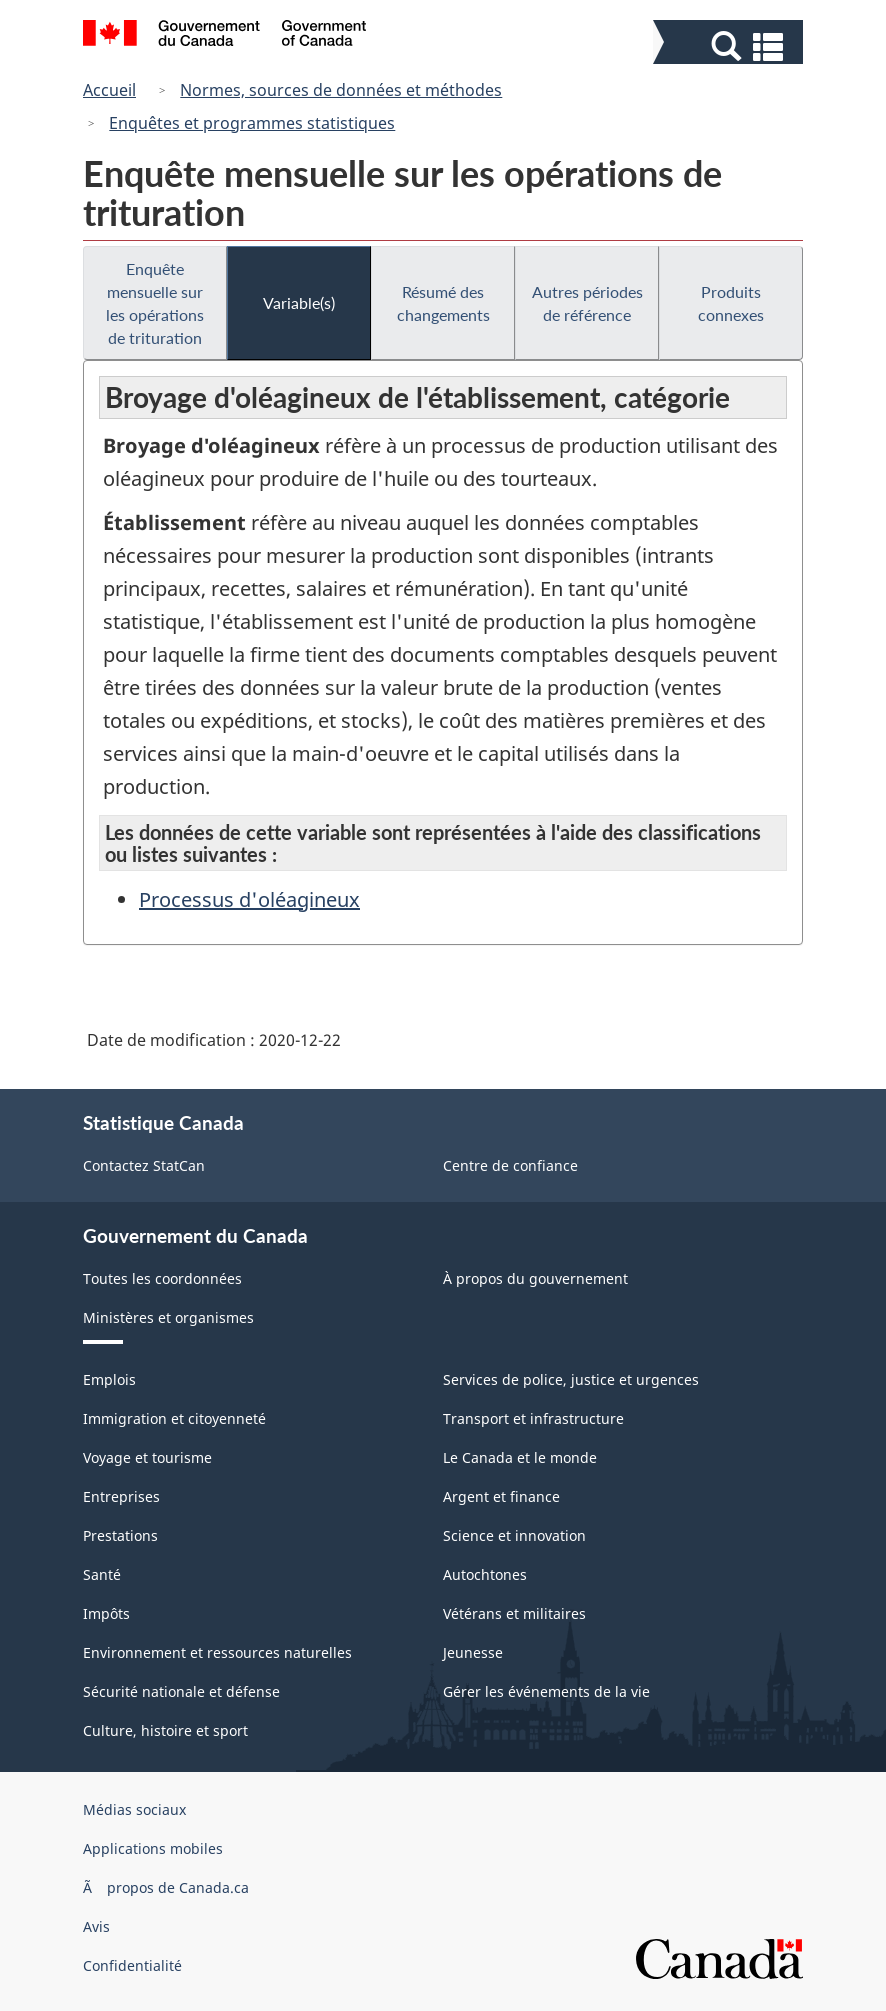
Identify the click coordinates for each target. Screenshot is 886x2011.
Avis (96, 1926)
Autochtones (485, 1574)
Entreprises (121, 1496)
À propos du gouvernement (535, 1278)
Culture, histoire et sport (165, 1730)
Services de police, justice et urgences (571, 1379)
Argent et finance (501, 1496)
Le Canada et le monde (520, 1457)
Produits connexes (731, 303)
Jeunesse (473, 1652)
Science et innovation (514, 1535)
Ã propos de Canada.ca (166, 1887)
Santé (102, 1574)
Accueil (109, 90)
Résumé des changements (443, 303)
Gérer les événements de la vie (546, 1691)
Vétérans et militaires (514, 1613)
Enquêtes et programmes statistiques (252, 123)
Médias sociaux (134, 1809)
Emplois (109, 1379)
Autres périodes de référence (587, 303)
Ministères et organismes (168, 1317)
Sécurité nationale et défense (181, 1691)
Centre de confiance (510, 1165)
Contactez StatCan (144, 1165)
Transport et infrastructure (533, 1418)
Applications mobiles (153, 1848)
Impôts (106, 1613)
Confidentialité (132, 1965)
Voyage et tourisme (147, 1457)
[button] (730, 46)
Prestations (120, 1535)
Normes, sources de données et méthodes (341, 90)
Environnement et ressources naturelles (217, 1652)
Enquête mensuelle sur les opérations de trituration (155, 303)
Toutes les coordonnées (162, 1278)
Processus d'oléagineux (249, 899)
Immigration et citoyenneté (174, 1418)
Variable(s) (299, 302)
